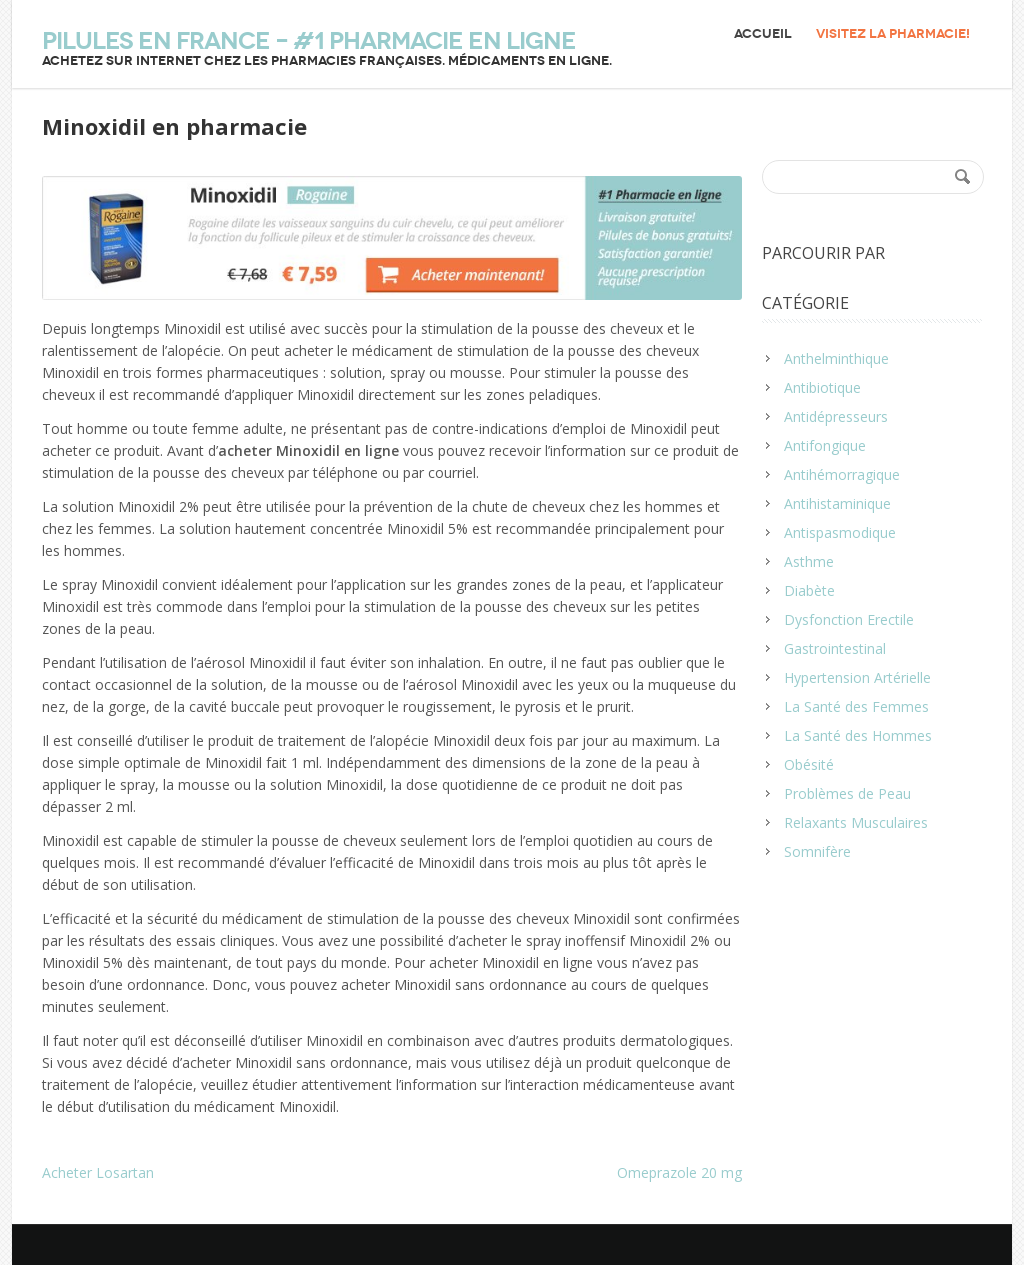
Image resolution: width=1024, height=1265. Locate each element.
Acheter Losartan (98, 1172)
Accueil (763, 34)
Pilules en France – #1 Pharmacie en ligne (309, 41)
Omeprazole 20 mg (679, 1172)
